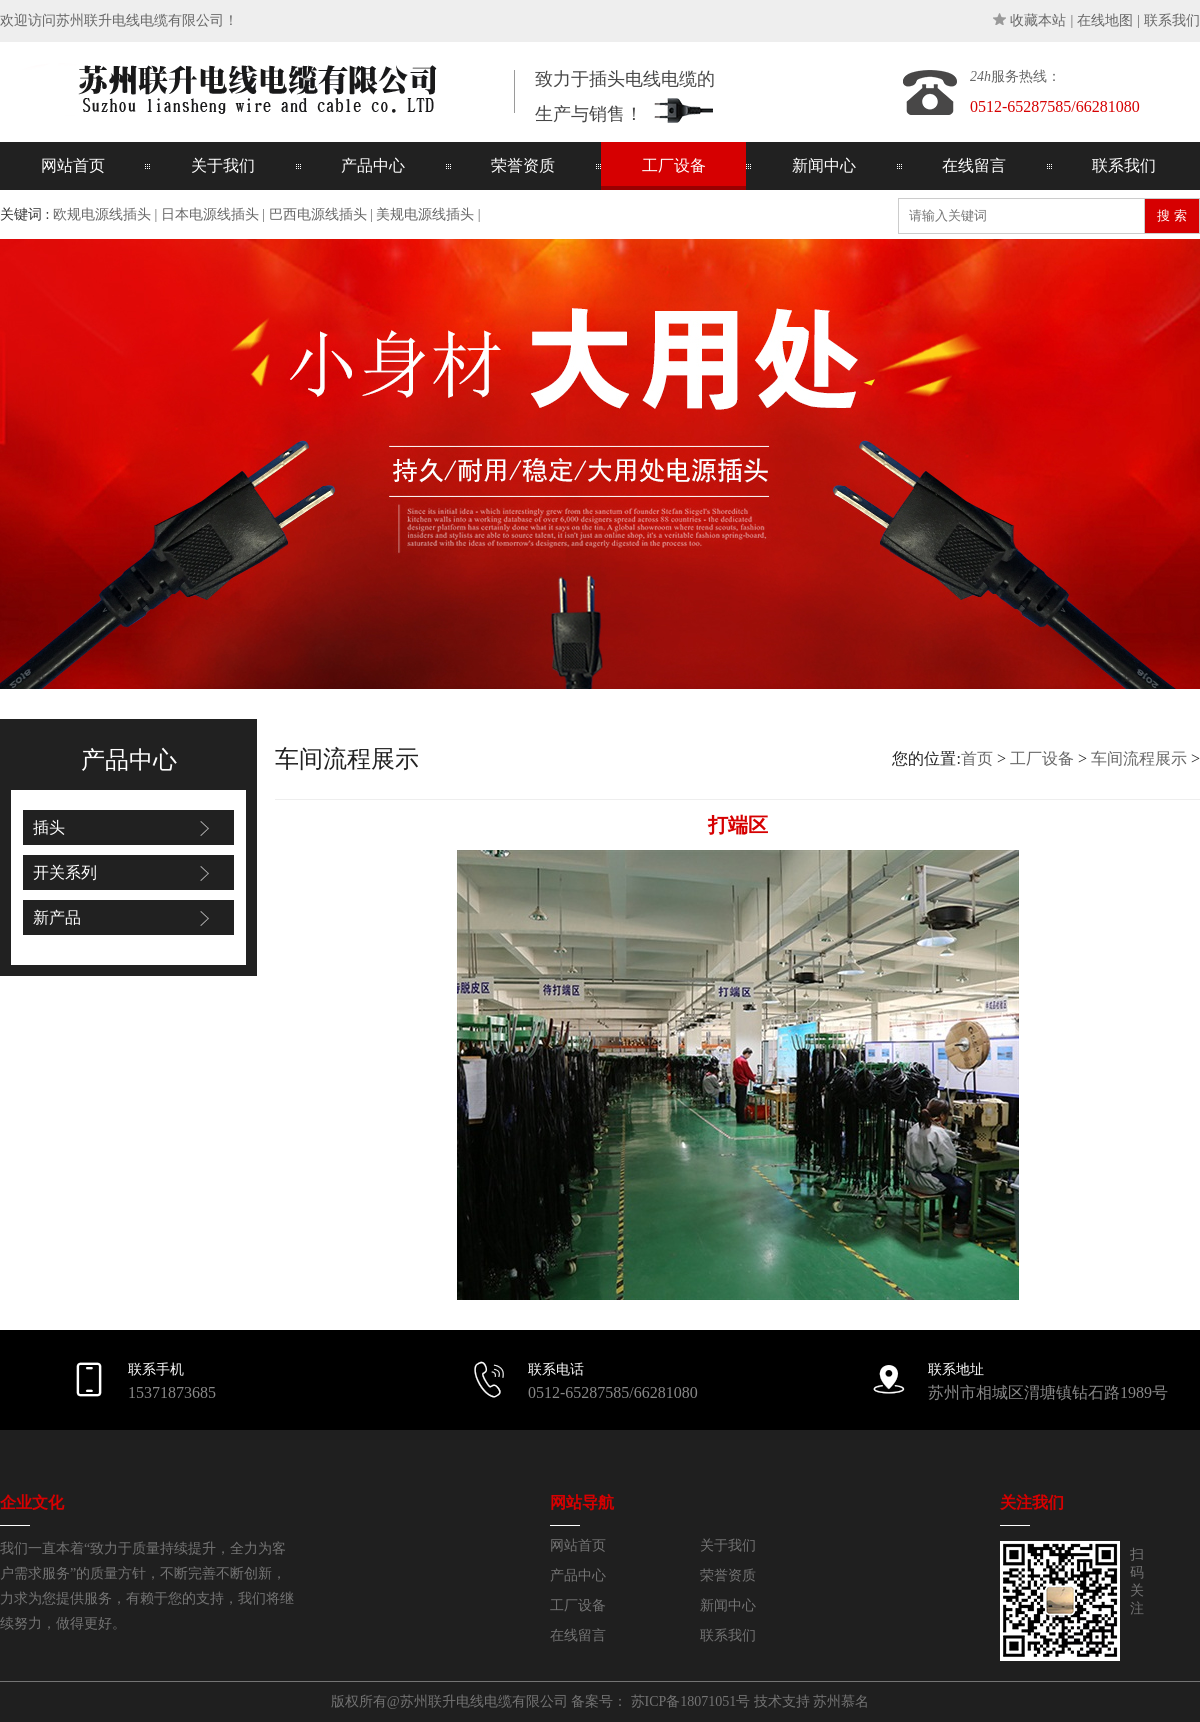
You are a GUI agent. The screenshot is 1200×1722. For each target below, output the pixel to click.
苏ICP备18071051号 (691, 1701)
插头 (49, 827)
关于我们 (223, 165)
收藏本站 (1038, 20)
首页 (977, 758)
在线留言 (974, 165)
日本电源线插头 (210, 214)
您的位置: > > (1046, 758)
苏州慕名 (841, 1701)
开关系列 (65, 872)
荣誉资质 (523, 165)
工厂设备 (674, 165)
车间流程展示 (1139, 758)
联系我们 (1172, 20)
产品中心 (373, 165)
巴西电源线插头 (318, 214)
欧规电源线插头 (102, 214)
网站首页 (73, 165)
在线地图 (1105, 20)
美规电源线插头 (425, 214)
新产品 (57, 917)
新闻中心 (824, 165)
